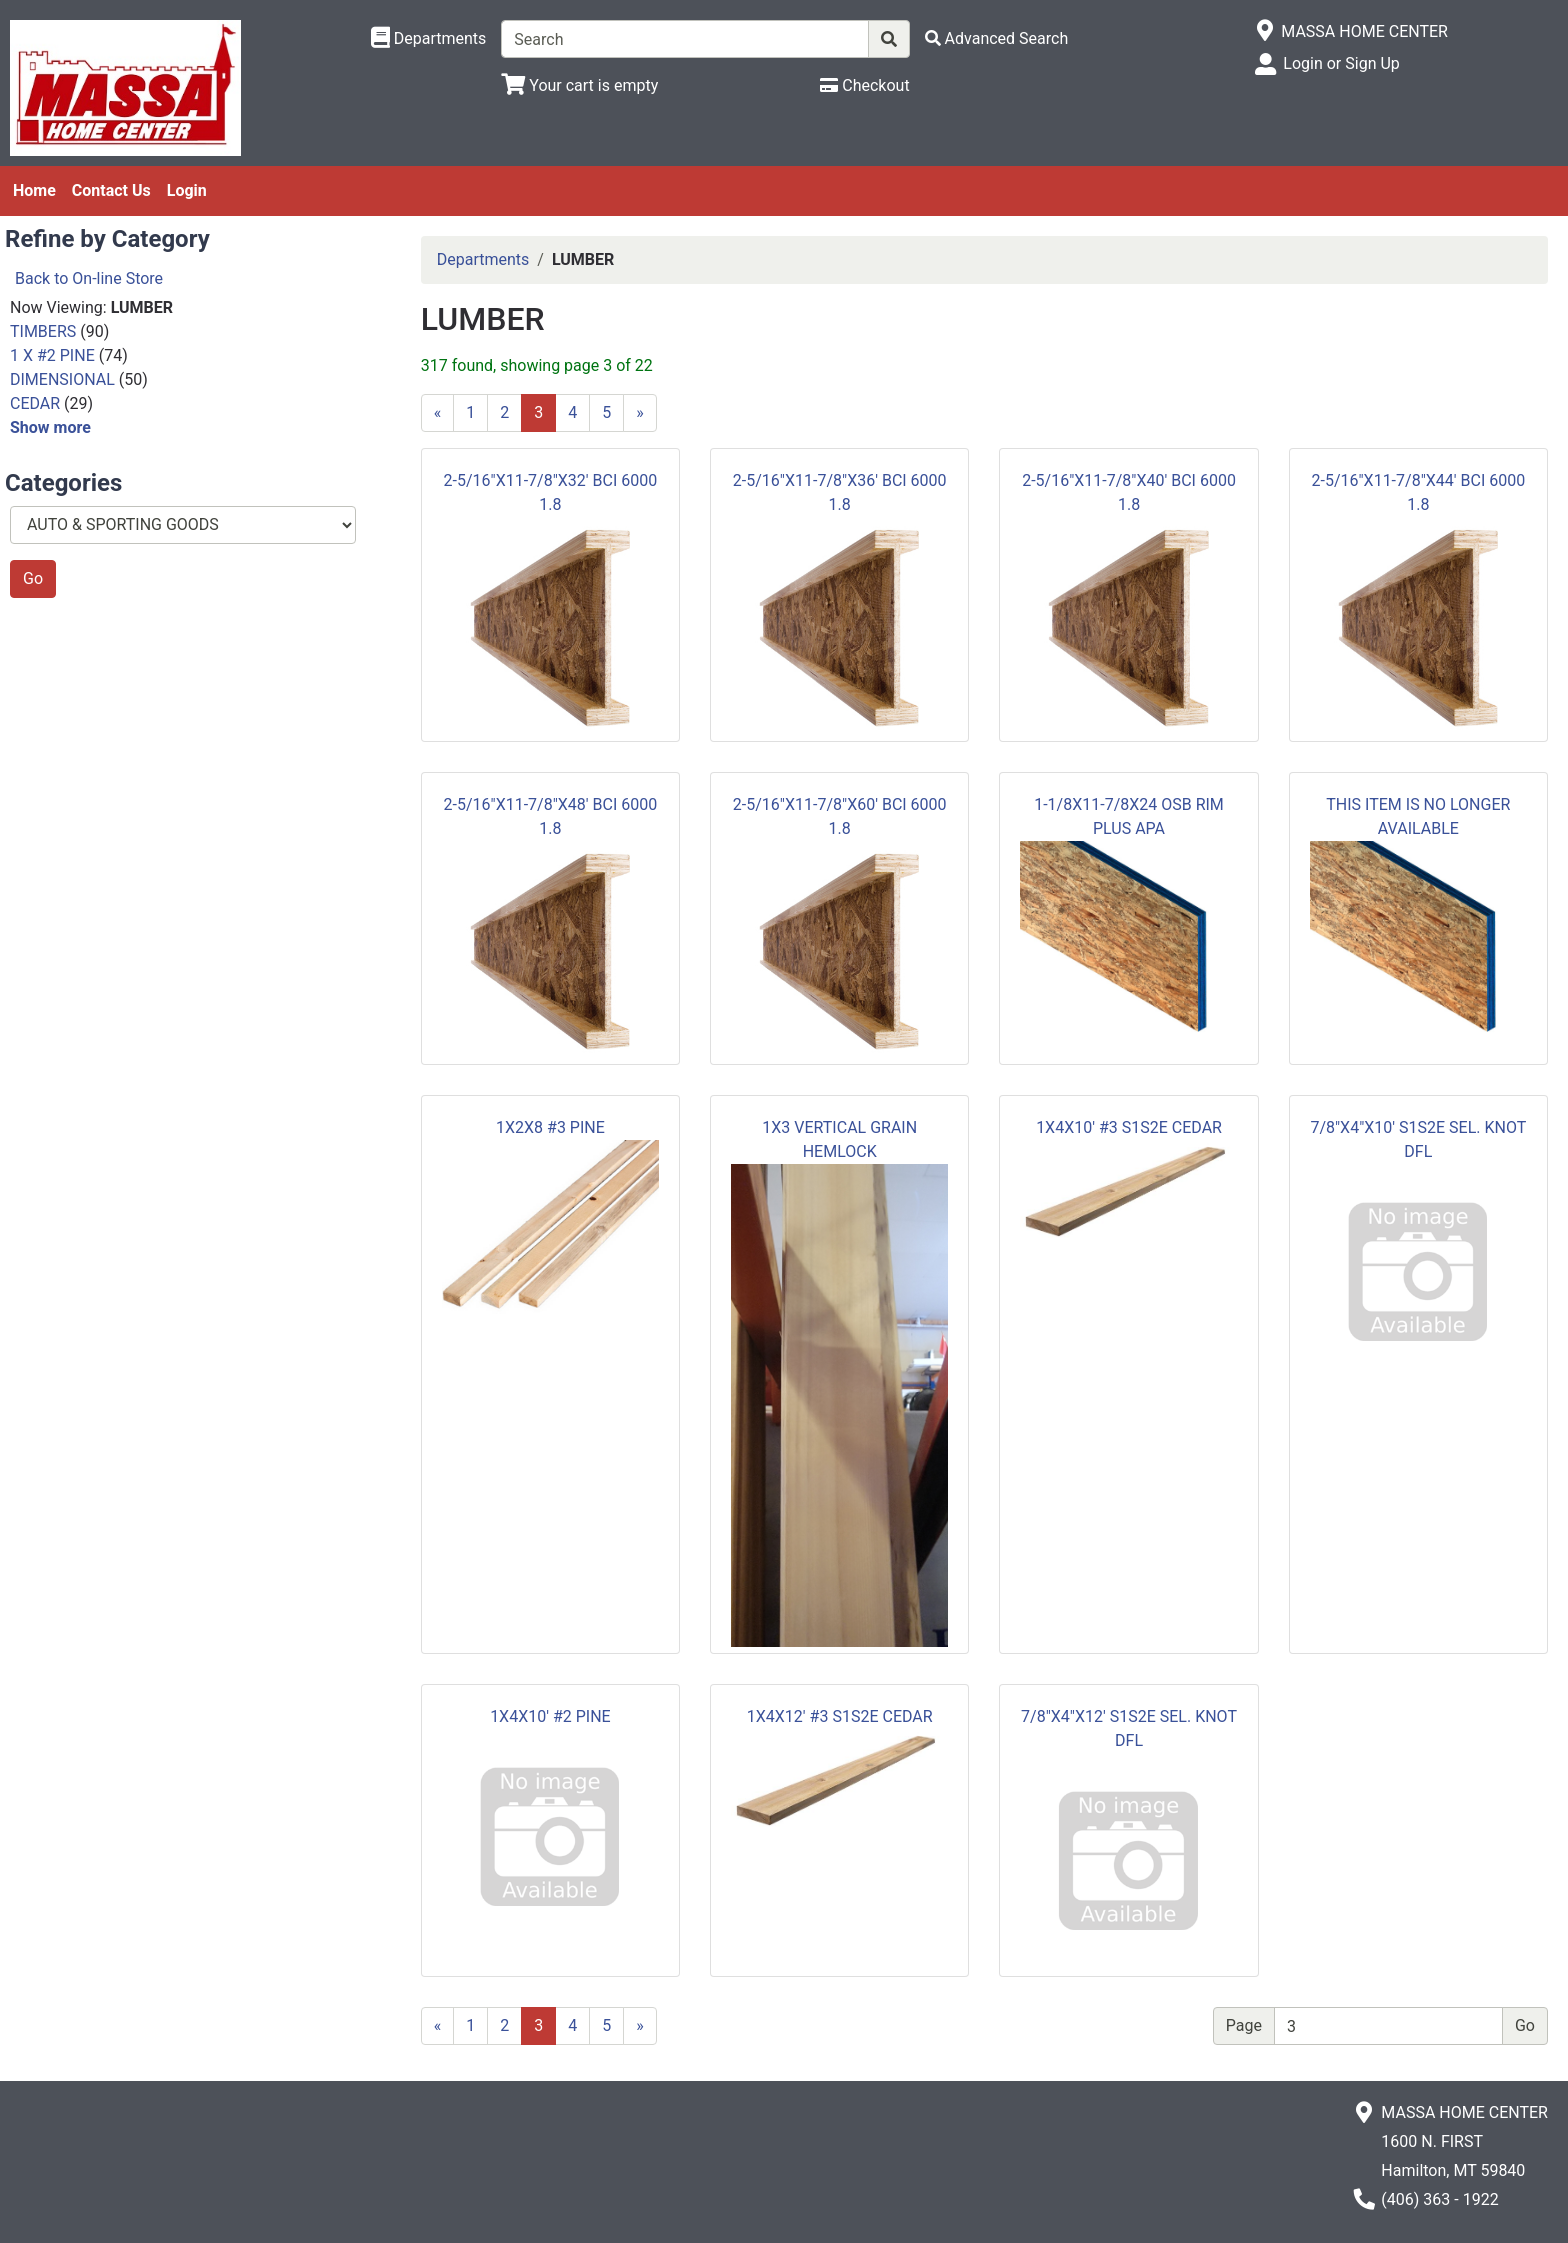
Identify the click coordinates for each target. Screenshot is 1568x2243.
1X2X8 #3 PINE (550, 1127)
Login (187, 190)
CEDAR (35, 403)
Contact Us (111, 190)
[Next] (640, 413)
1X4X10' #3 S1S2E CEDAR (1129, 1127)
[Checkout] (864, 85)
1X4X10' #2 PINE (550, 1716)
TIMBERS (43, 331)
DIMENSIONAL (62, 379)
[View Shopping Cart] (579, 85)
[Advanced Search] (997, 38)
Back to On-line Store (89, 278)
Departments (483, 259)
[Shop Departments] (429, 39)
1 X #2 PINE (52, 355)
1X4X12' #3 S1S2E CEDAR (840, 1716)
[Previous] (438, 413)
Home (34, 190)
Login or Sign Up (1341, 63)
